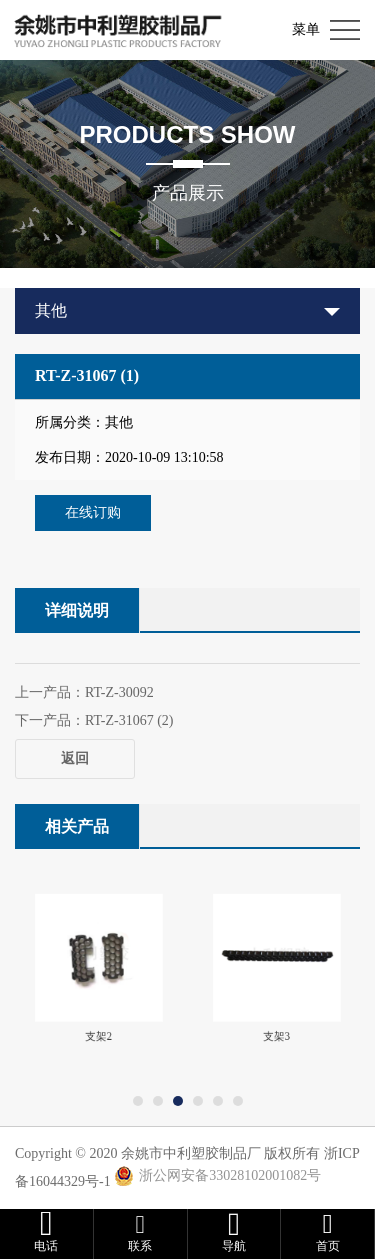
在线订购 (93, 512)
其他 (51, 310)
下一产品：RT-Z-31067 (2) (94, 720)
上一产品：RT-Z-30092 (84, 692)
